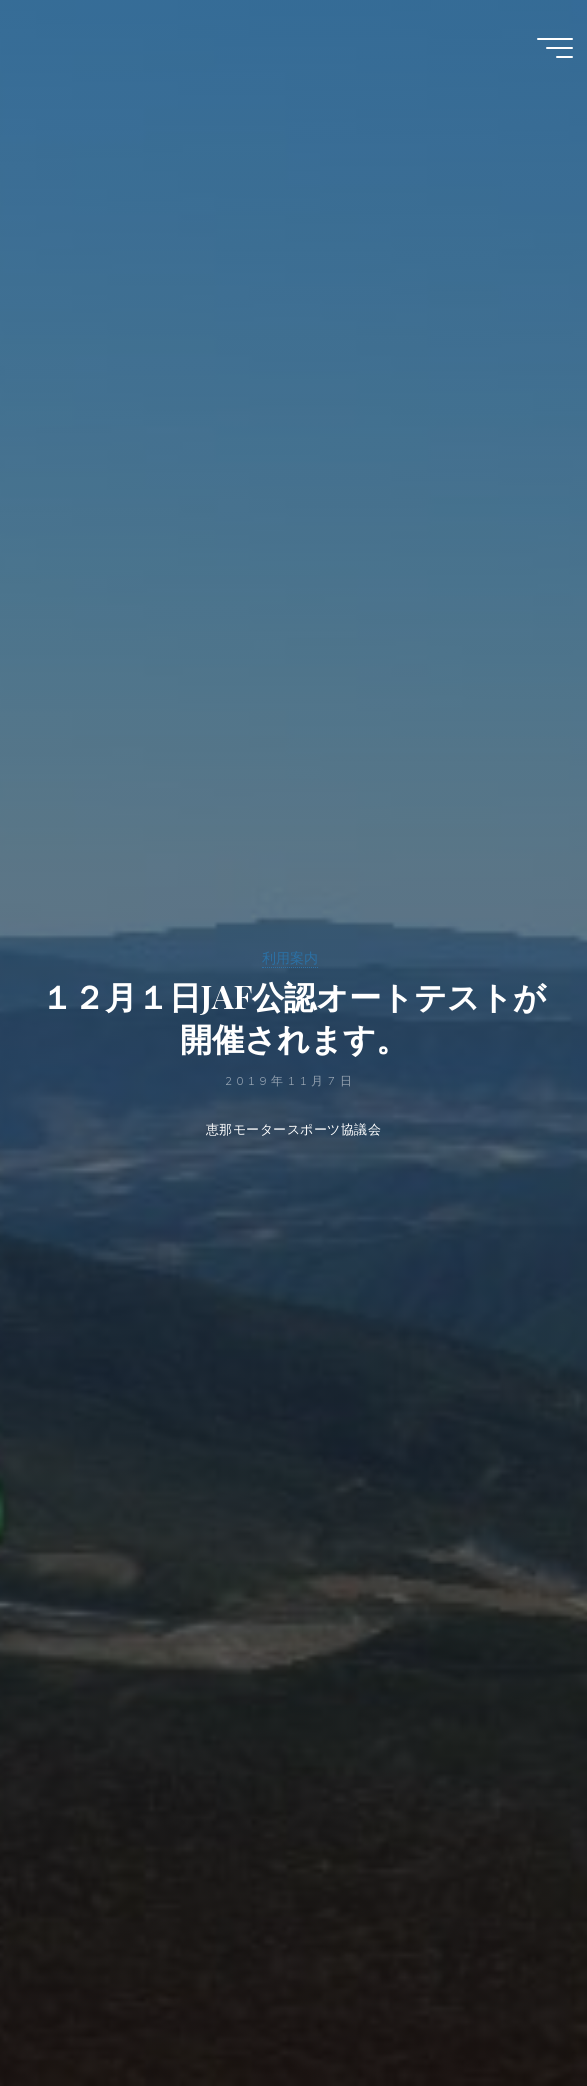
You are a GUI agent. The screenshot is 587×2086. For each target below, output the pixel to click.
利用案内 (290, 958)
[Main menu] (555, 48)
